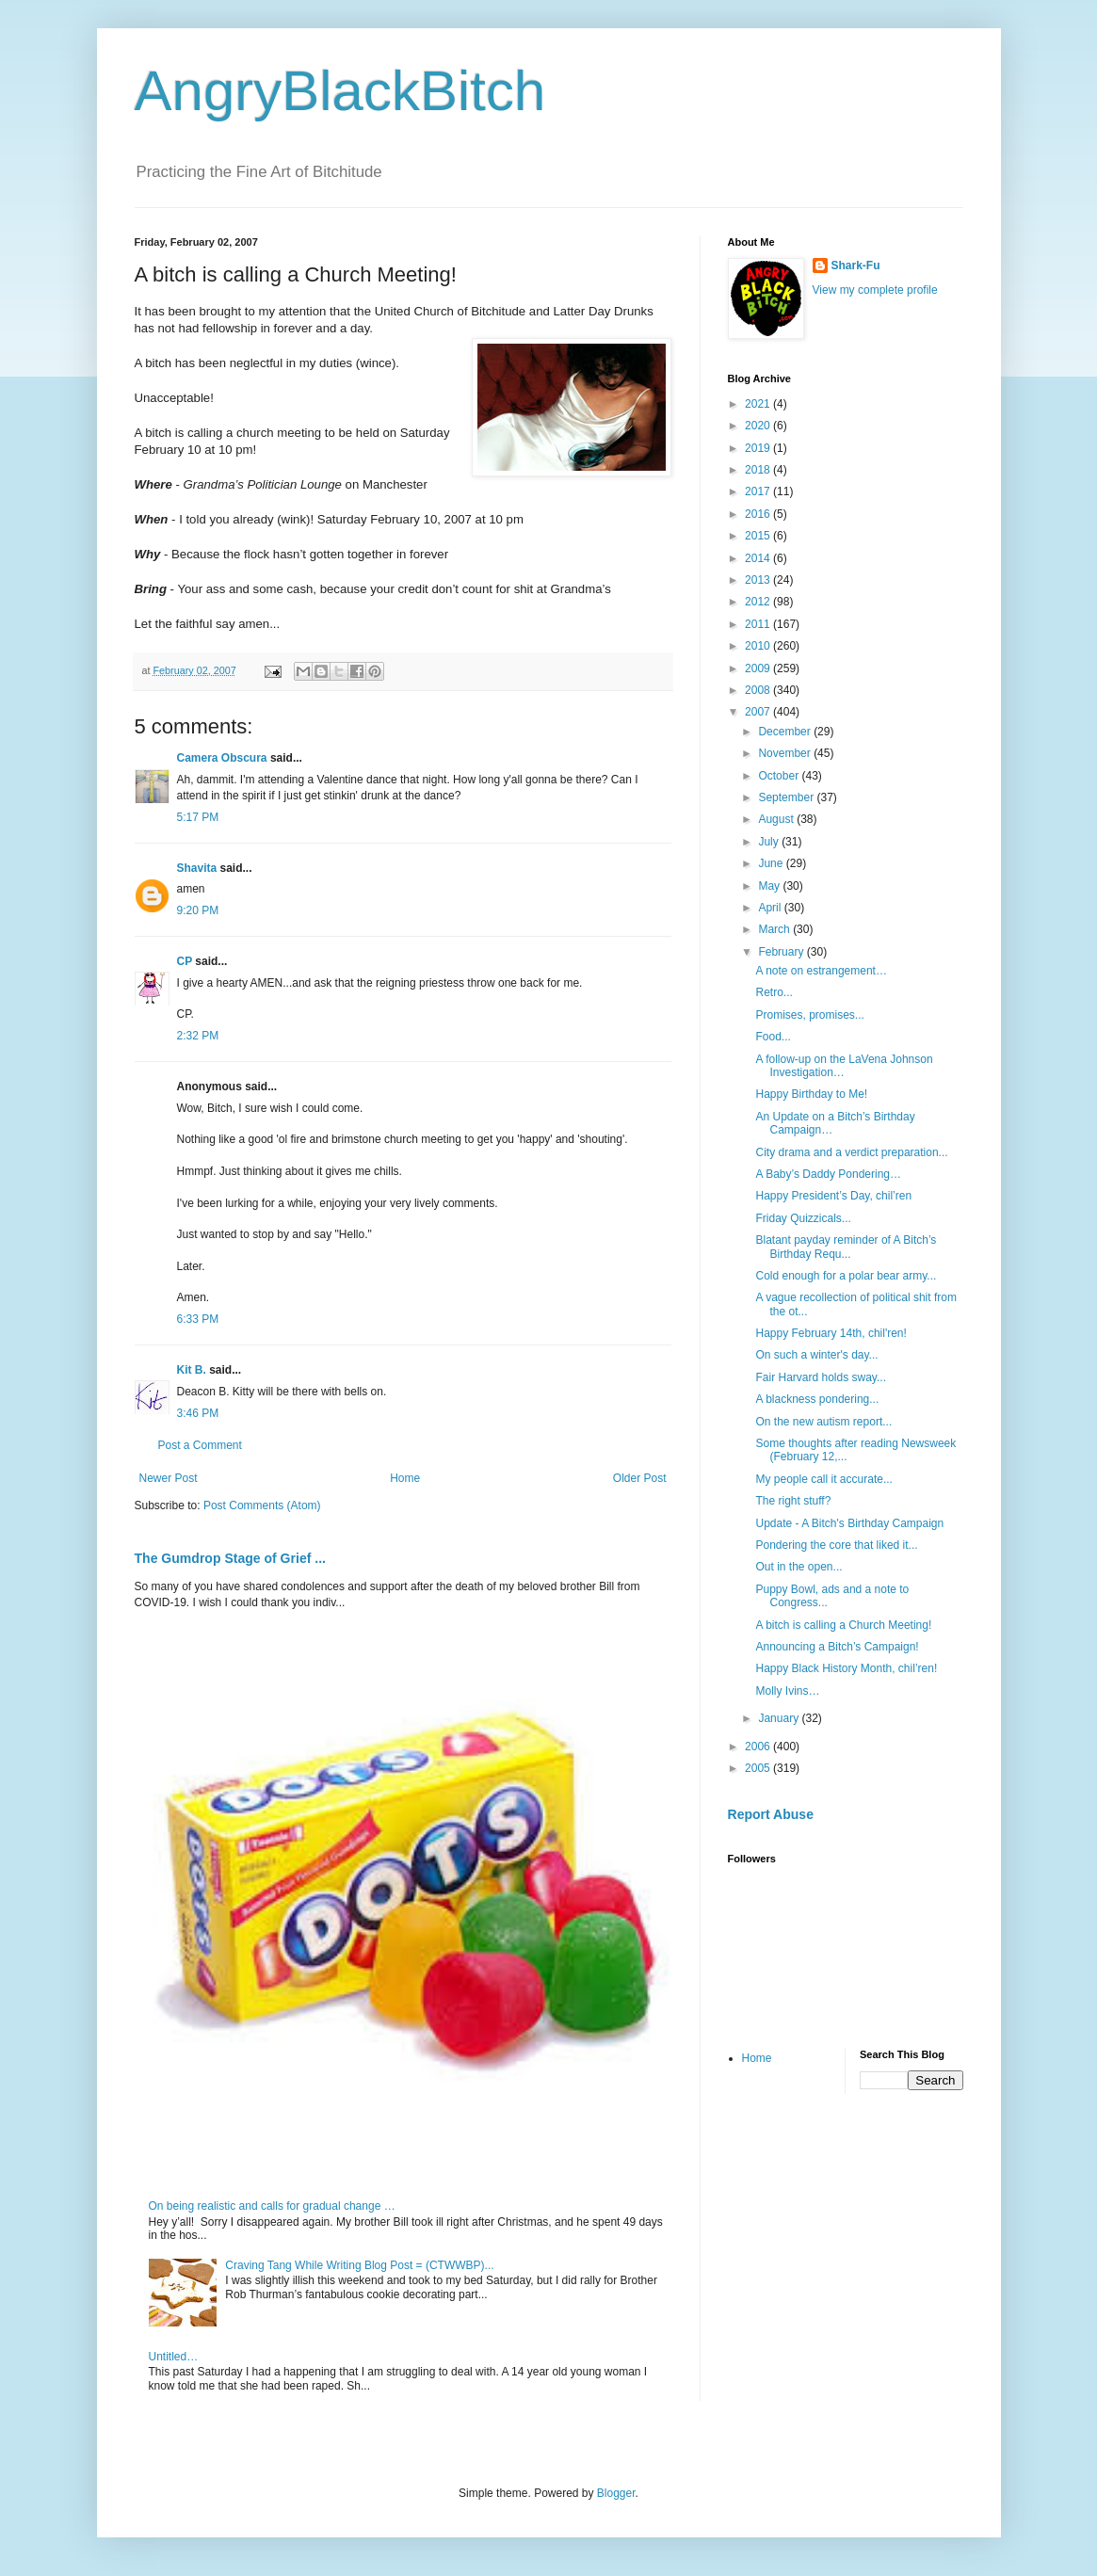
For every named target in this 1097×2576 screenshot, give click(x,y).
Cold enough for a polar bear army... (845, 1275)
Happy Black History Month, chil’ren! (846, 1668)
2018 (759, 469)
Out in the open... (798, 1566)
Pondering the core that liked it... (836, 1545)
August (777, 819)
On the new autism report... (823, 1421)
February (782, 951)
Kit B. (191, 1370)
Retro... (773, 992)
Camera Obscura (222, 758)
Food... (772, 1036)
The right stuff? (793, 1500)
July (770, 841)
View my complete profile (875, 290)
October (779, 775)
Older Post (640, 1478)
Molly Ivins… (787, 1691)
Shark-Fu (855, 265)
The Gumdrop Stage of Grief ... (230, 1558)
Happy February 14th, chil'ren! (830, 1333)
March (775, 929)
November (786, 753)
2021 (759, 404)
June (771, 863)
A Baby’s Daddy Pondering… (828, 1174)
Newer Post (168, 1478)
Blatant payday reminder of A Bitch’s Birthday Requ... (845, 1246)
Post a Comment (200, 1445)
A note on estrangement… (820, 970)
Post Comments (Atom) (262, 1505)
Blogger (616, 2493)
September (787, 797)
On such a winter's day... (816, 1354)
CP (184, 961)
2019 (759, 448)
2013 (759, 580)
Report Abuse (771, 1814)
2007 (759, 711)
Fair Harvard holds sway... (820, 1377)
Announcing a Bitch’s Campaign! (836, 1646)
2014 (759, 558)
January (779, 1718)
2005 (759, 1768)
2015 (759, 535)
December (786, 731)
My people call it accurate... (823, 1479)
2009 (759, 668)
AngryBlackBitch (340, 90)
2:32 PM (198, 1035)
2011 (759, 624)
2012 (759, 601)
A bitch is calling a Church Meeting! (843, 1625)
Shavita (197, 868)
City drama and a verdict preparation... (851, 1152)
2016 (759, 514)
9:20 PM (198, 910)
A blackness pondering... (817, 1399)
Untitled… (174, 2356)
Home (405, 1478)
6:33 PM (198, 1319)
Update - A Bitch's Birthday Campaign (849, 1523)
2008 (759, 690)
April (770, 907)
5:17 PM (198, 817)
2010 (759, 645)
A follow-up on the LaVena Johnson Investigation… (843, 1066)
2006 (759, 1746)
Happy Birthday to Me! (811, 1094)
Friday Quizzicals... (802, 1218)
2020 (759, 425)
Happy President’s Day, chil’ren (833, 1195)
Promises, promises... (809, 1015)
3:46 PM (198, 1413)
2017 (759, 491)
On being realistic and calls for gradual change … (272, 2206)
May (770, 886)
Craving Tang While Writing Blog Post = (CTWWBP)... (359, 2265)
